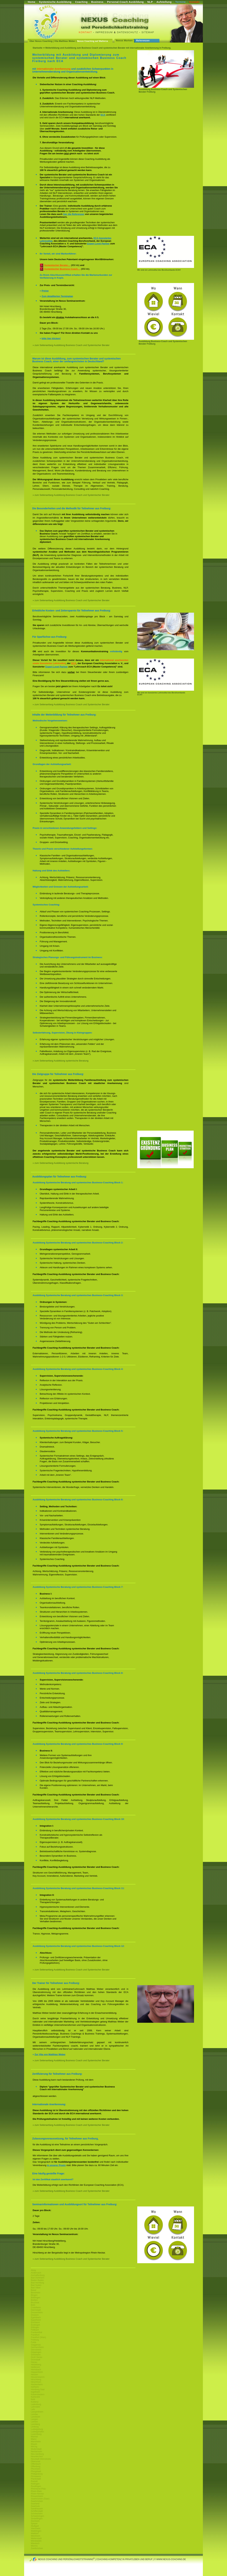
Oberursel (35, 2461)
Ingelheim (35, 2392)
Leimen (34, 2421)
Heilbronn (35, 2367)
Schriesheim (37, 2513)
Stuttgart (35, 2526)
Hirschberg (36, 2379)
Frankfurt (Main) (38, 2337)
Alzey (33, 2270)
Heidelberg (36, 2364)
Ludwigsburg (37, 2429)
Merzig (34, 2446)
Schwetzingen (37, 2516)
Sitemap (148, 32)
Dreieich (35, 2315)
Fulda (33, 2342)
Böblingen (35, 2297)
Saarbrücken (37, 2501)
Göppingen (36, 2352)
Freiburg (35, 2340)
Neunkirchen (37, 2456)
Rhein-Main (36, 2491)
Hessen (34, 2374)
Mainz (34, 2439)
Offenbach (36, 2464)
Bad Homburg (37, 2282)
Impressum (104, 32)
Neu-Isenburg (37, 2454)
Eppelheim (36, 2320)
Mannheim (36, 2441)
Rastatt (34, 2481)
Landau (34, 2414)
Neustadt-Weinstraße (41, 2459)
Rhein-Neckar (37, 2493)
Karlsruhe (35, 2397)
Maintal (34, 2436)
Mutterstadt (36, 2449)
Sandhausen (37, 2508)
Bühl (33, 2305)
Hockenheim (37, 2384)
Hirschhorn (36, 2382)
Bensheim (35, 2292)
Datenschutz (127, 32)
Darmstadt (36, 2310)
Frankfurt (35, 2335)
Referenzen (143, 40)
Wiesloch (35, 2543)
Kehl (33, 2399)
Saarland (35, 2503)
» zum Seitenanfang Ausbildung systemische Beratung (60, 1060)
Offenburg (35, 2466)
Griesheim (36, 2354)
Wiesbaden (36, 2541)
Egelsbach (36, 2317)
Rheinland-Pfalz (38, 2489)
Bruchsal (35, 2302)
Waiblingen (36, 2531)
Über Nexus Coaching (40, 41)
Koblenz (34, 2402)
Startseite (37, 48)
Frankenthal (36, 2332)
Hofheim (35, 2387)
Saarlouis (35, 2506)
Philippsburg (37, 2474)
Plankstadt (36, 2479)
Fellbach (35, 2330)
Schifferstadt (37, 2511)
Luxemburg (36, 2434)
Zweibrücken (37, 2548)
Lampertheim (37, 2412)
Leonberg (35, 2424)
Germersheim (37, 2347)
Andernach (36, 2273)
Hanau (34, 2362)
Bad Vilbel (35, 2287)
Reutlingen (36, 2486)
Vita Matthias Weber (64, 41)
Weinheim (35, 2536)
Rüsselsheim (37, 2496)
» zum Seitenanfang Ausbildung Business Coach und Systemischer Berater (71, 345)
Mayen (34, 2444)
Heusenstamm (38, 2377)
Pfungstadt (36, 2471)
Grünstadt (35, 2359)
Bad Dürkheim (37, 2277)
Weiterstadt (36, 2538)
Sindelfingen (37, 2518)
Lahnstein (35, 2407)
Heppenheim (37, 2372)
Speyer (34, 2523)
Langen (34, 2419)
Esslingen (35, 2325)
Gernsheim (36, 2349)
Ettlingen (35, 2327)
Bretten (34, 2300)
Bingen (34, 2295)
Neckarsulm (36, 2451)
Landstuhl (35, 2417)
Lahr (33, 2409)
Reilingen (35, 2484)
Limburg (34, 2426)
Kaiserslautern (38, 2394)
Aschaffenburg (38, 2275)
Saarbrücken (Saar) (40, 2498)
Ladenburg (36, 2404)
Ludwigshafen (37, 2431)
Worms (34, 2546)
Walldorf (35, 2533)
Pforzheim (35, 2469)
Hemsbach (36, 2369)
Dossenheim (37, 2312)
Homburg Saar (38, 2389)
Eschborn (35, 2322)
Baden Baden (37, 2280)
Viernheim (35, 2528)
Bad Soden (36, 2285)
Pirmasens (36, 2476)
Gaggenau (36, 2345)
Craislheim (36, 2307)
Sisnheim (35, 2521)
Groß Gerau (36, 2357)
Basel (33, 2290)
